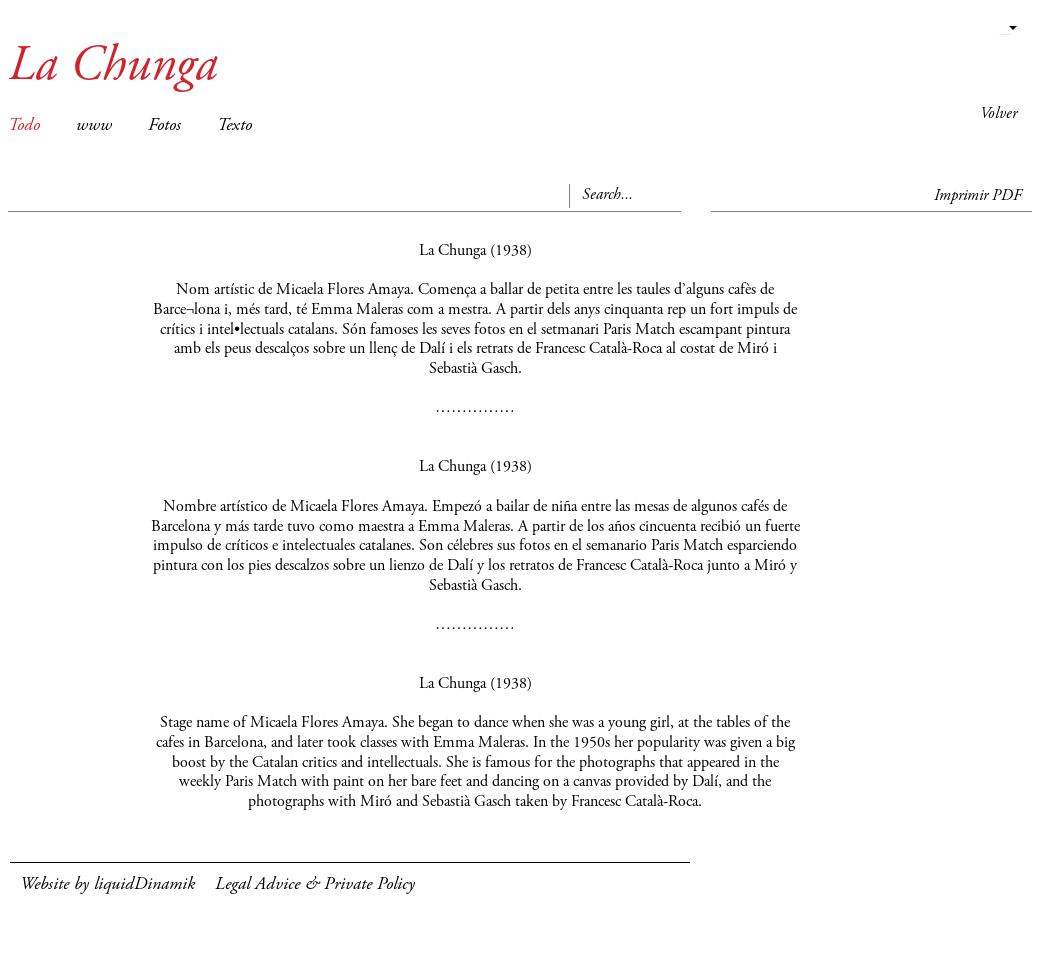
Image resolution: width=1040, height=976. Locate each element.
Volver (998, 114)
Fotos (164, 126)
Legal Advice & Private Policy (315, 885)
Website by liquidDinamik (107, 885)
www (94, 126)
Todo (24, 126)
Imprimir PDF (978, 196)
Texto (234, 126)
